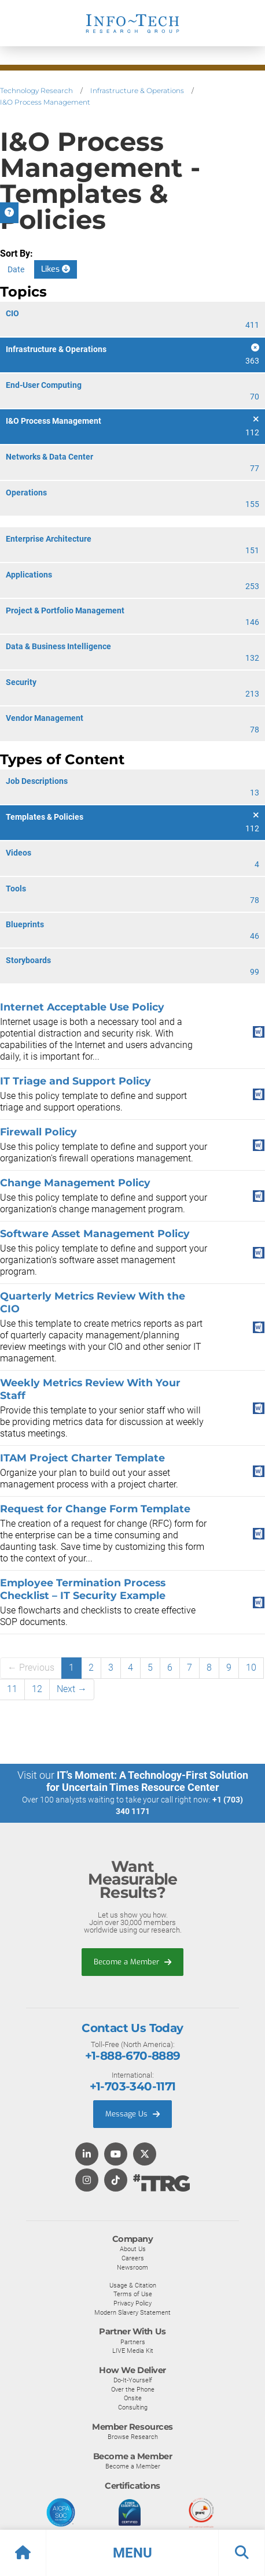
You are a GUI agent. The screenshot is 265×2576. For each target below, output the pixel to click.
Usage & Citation (132, 2285)
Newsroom (132, 2267)
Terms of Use (132, 2294)
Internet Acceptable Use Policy (82, 1007)
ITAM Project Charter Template (82, 1458)
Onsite (133, 2398)
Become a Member (132, 1962)
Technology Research (36, 90)
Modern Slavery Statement (132, 2312)
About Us (133, 2249)
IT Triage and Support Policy (75, 1081)
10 (251, 1667)
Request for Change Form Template (95, 1508)
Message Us (132, 2114)
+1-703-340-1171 (133, 2086)
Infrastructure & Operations (137, 90)
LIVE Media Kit (132, 2350)
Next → (72, 1688)
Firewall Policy (38, 1132)
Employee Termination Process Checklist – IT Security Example (82, 1588)
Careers (133, 2258)
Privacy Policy (132, 2303)
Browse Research (133, 2437)
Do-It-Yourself (132, 2380)
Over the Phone (132, 2389)
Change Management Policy (75, 1182)
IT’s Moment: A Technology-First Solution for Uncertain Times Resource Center (147, 1781)
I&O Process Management (45, 102)
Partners (132, 2342)
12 (37, 1688)
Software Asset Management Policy (95, 1233)
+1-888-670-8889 (133, 2056)
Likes (55, 269)
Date (16, 269)
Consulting (133, 2407)
